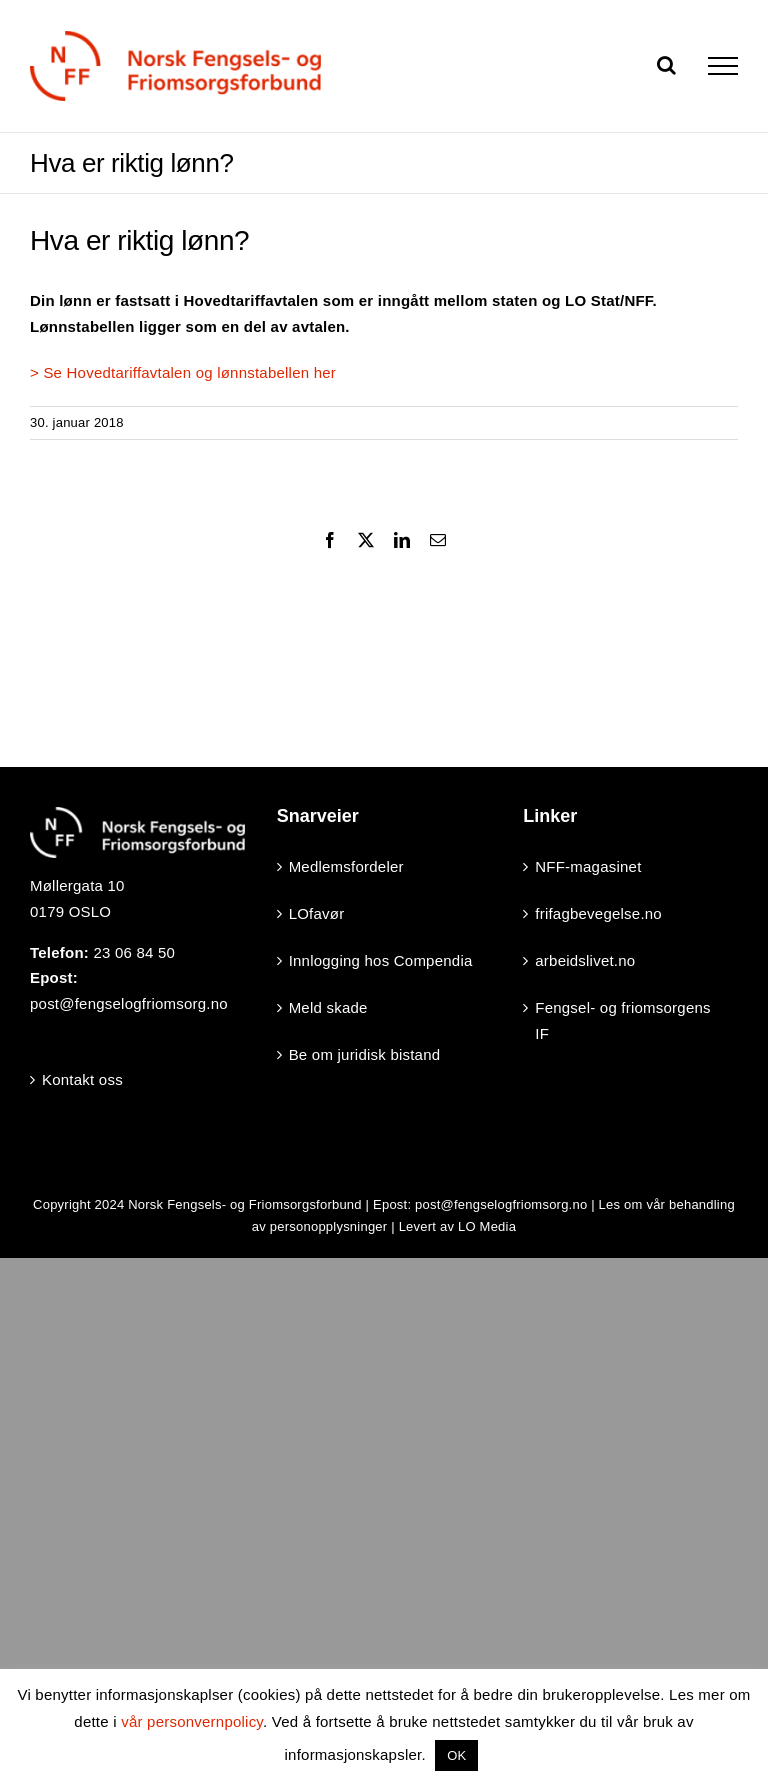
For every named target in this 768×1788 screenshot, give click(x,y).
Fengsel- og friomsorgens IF (622, 1020)
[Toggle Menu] (723, 66)
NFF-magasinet (588, 866)
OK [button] (456, 1755)
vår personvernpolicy (192, 1721)
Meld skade (328, 1007)
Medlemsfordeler (346, 866)
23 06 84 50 (134, 952)
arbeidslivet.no (585, 960)
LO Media (487, 1226)
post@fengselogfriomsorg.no (129, 1003)
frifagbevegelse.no (598, 913)
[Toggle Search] (666, 65)
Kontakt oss (82, 1079)
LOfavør (317, 913)
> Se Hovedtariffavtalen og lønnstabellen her (183, 372)
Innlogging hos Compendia (381, 960)
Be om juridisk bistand (365, 1054)
